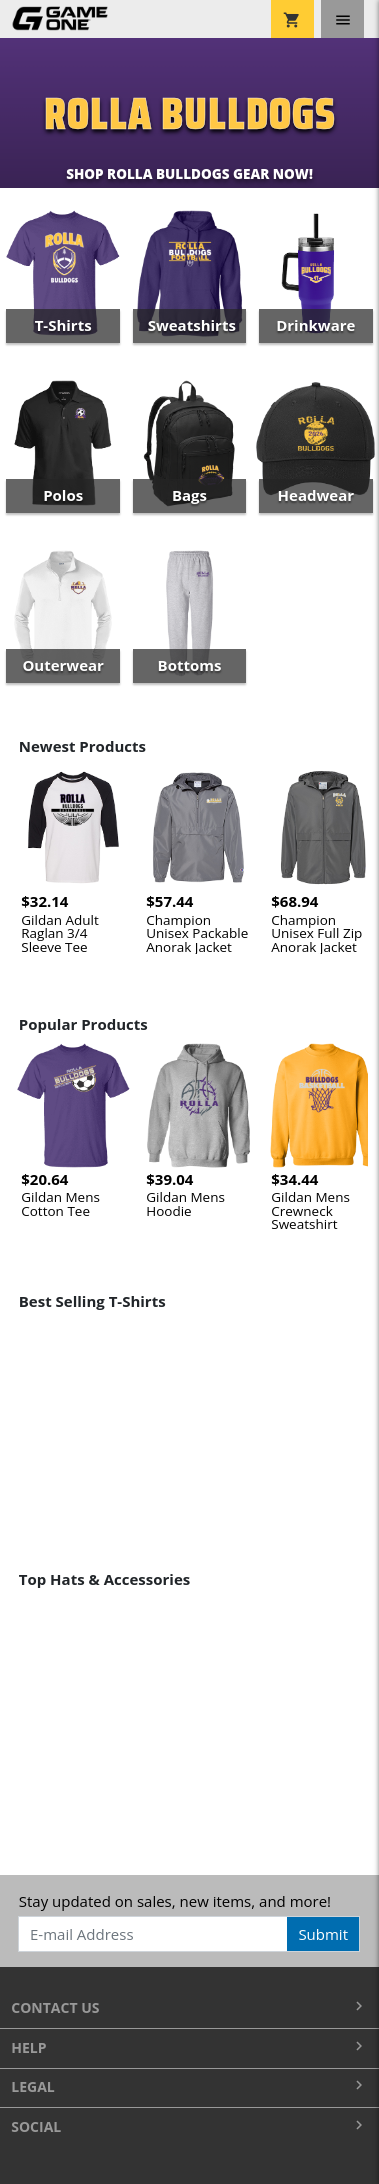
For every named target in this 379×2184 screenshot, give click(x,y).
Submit (323, 1934)
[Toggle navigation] (342, 19)
